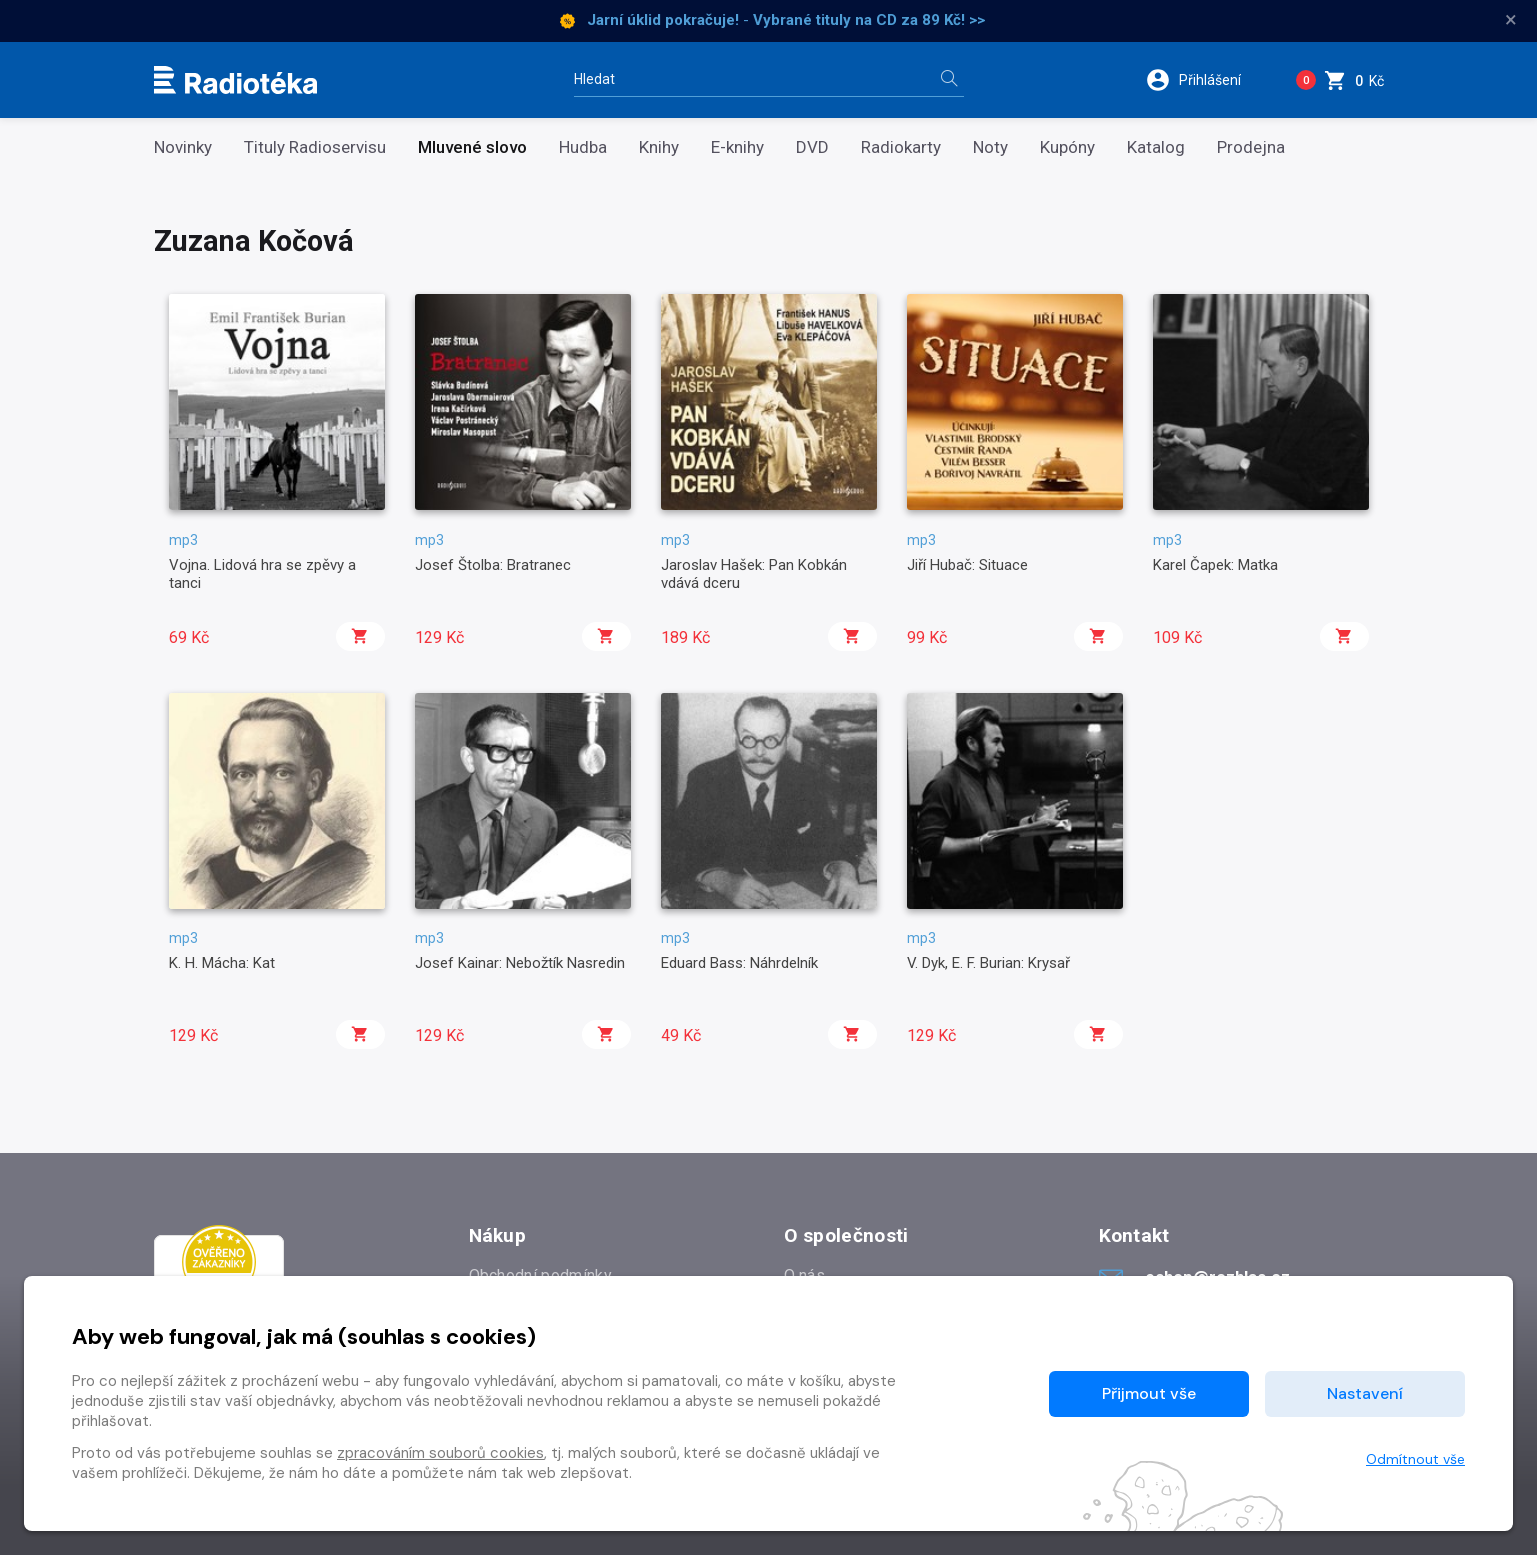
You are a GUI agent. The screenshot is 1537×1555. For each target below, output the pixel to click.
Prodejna (1251, 147)
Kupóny (1067, 147)
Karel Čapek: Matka (1215, 565)
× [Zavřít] (1511, 20)
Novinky (183, 147)
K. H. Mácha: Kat (222, 963)
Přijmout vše (1149, 1393)
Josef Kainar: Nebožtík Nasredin (520, 963)
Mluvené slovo (472, 147)
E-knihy (737, 147)
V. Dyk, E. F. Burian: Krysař (988, 963)
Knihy (659, 147)
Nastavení (1365, 1393)
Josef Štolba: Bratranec (493, 565)
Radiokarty (901, 147)
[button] (1206, 80)
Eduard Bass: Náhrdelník (739, 963)
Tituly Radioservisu (315, 147)
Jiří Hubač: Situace (967, 565)
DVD (812, 147)
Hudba (583, 147)
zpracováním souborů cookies (440, 1453)
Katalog (1156, 147)
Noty (990, 147)
